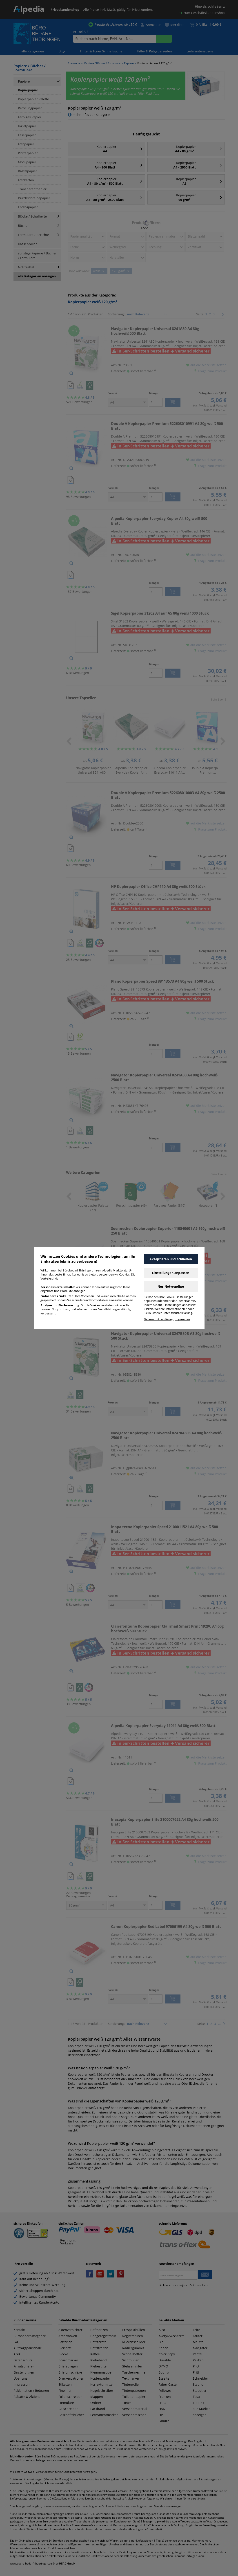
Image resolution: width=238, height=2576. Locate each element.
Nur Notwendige (171, 1286)
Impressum (182, 1319)
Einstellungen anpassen (170, 1273)
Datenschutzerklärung (158, 1319)
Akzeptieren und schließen (170, 1259)
